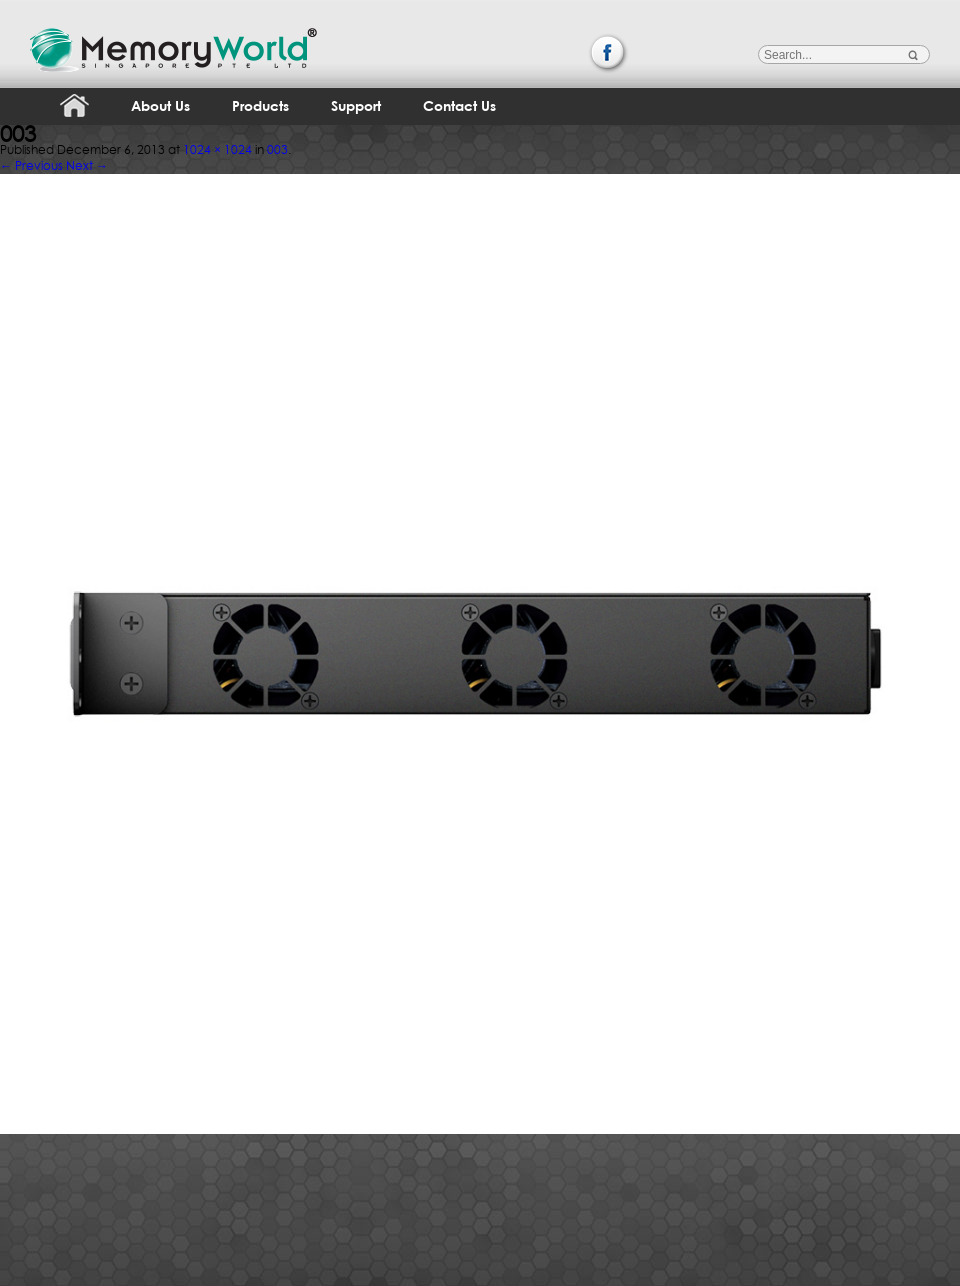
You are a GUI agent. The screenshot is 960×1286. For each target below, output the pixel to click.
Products (260, 105)
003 (277, 149)
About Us (160, 105)
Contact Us (459, 105)
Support (356, 105)
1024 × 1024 (217, 149)
